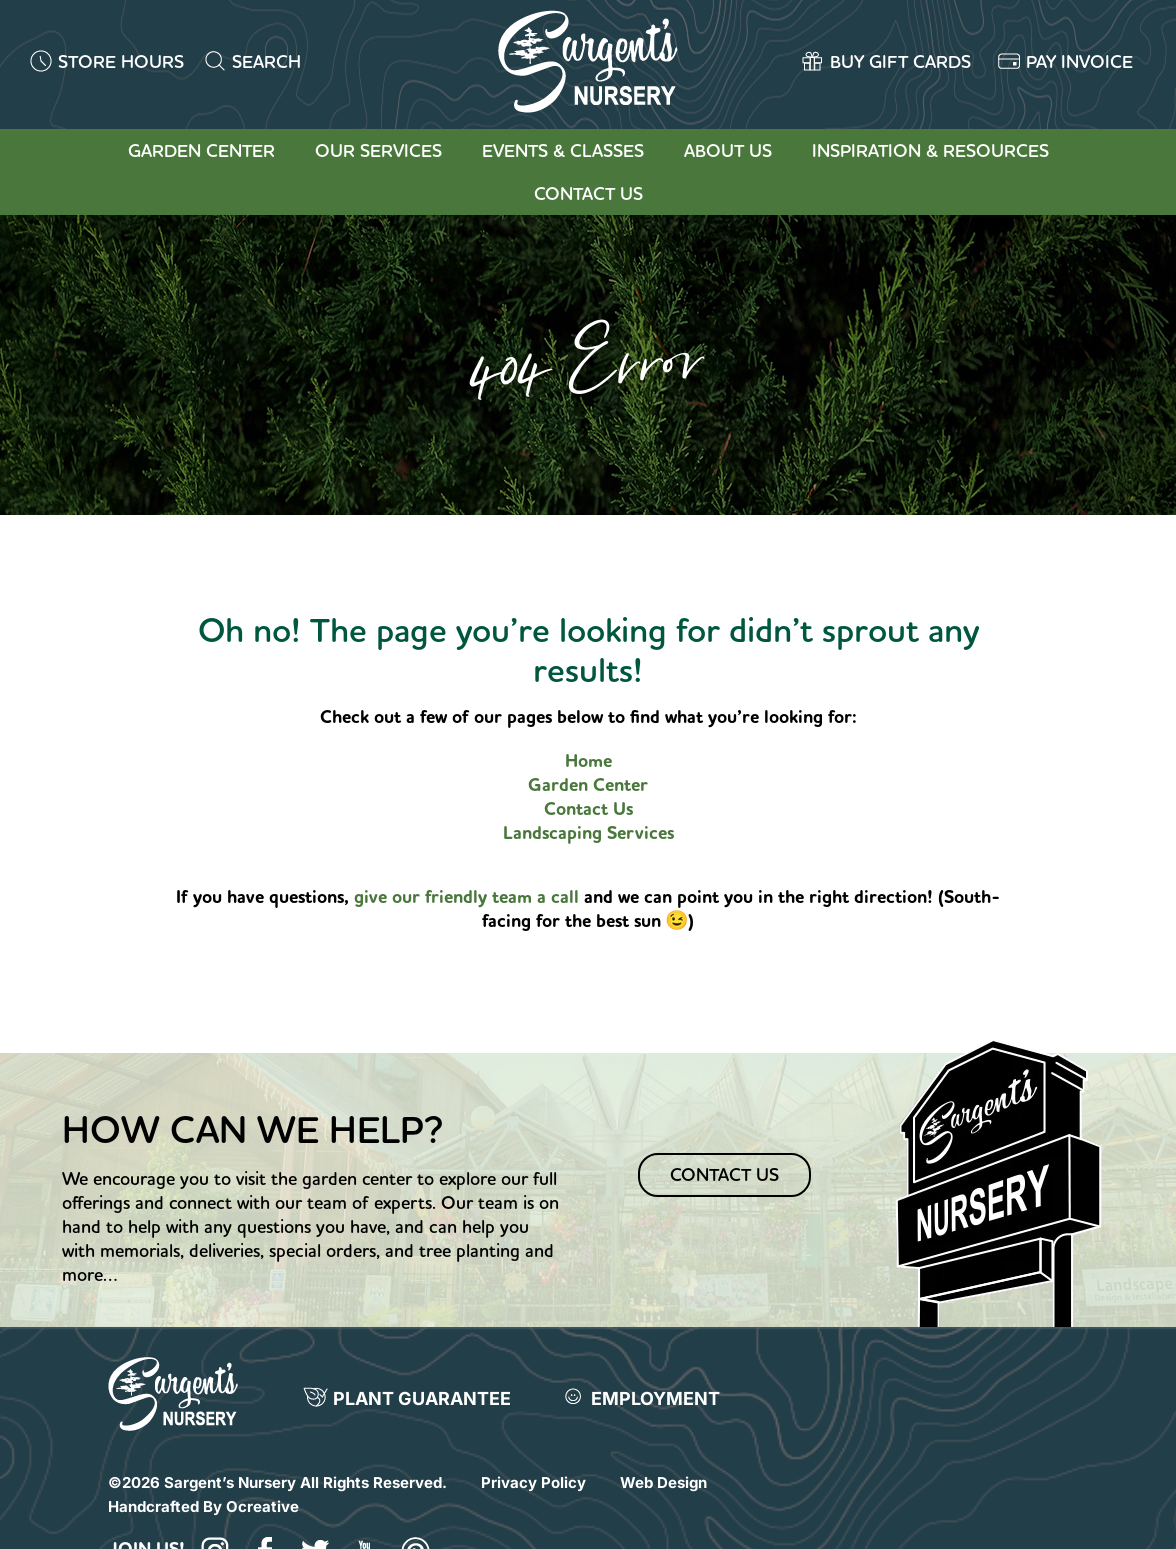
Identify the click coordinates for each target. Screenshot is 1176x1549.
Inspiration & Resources (930, 150)
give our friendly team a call (469, 897)
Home (588, 761)
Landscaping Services (588, 833)
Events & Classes (563, 150)
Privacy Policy (533, 1482)
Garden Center (201, 150)
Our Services (378, 150)
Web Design (663, 1482)
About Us (728, 150)
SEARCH (266, 61)
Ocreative (262, 1506)
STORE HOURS (121, 61)
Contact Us (588, 193)
